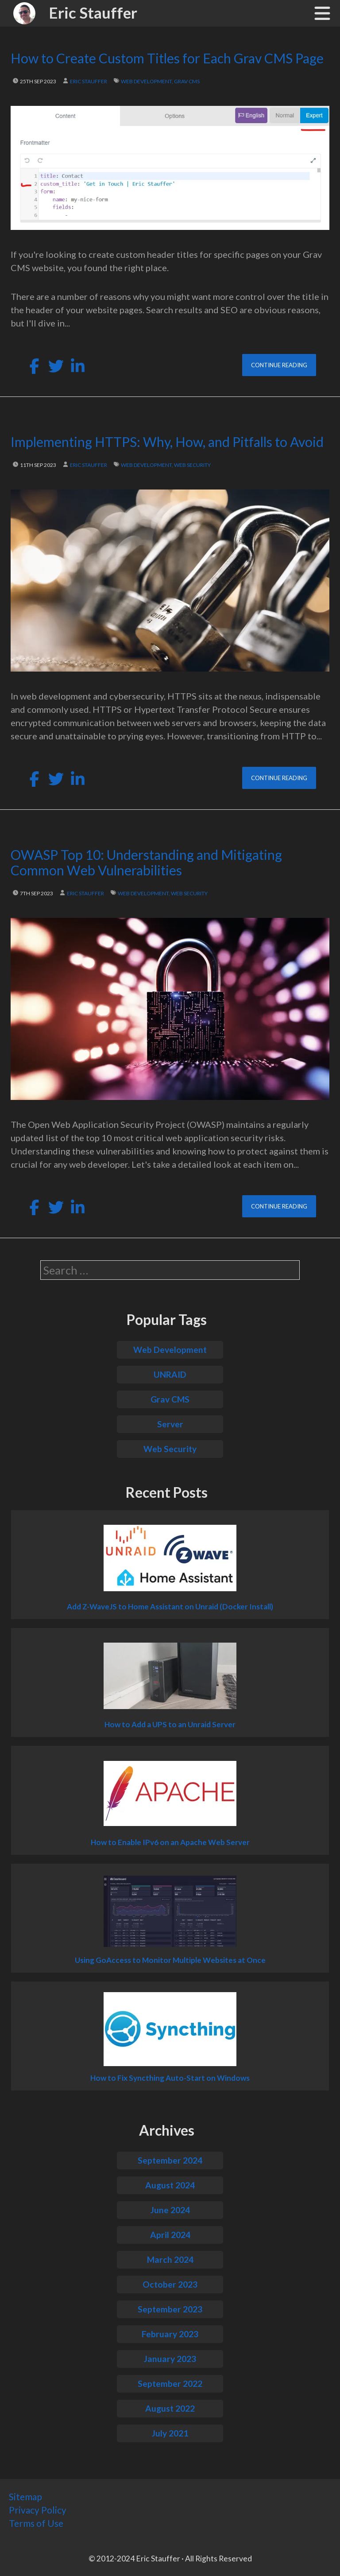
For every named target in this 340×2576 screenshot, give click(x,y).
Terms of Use (36, 2523)
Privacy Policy (37, 2509)
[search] (170, 1270)
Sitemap (25, 2496)
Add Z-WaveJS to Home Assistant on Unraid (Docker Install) (170, 1606)
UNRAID (170, 1374)
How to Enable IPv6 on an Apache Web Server (170, 1842)
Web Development (170, 1349)
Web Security (170, 1449)
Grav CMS (170, 1399)
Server (170, 1424)
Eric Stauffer (93, 12)
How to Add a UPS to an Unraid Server (170, 1724)
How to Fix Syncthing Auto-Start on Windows (170, 2078)
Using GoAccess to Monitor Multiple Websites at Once (170, 1960)
